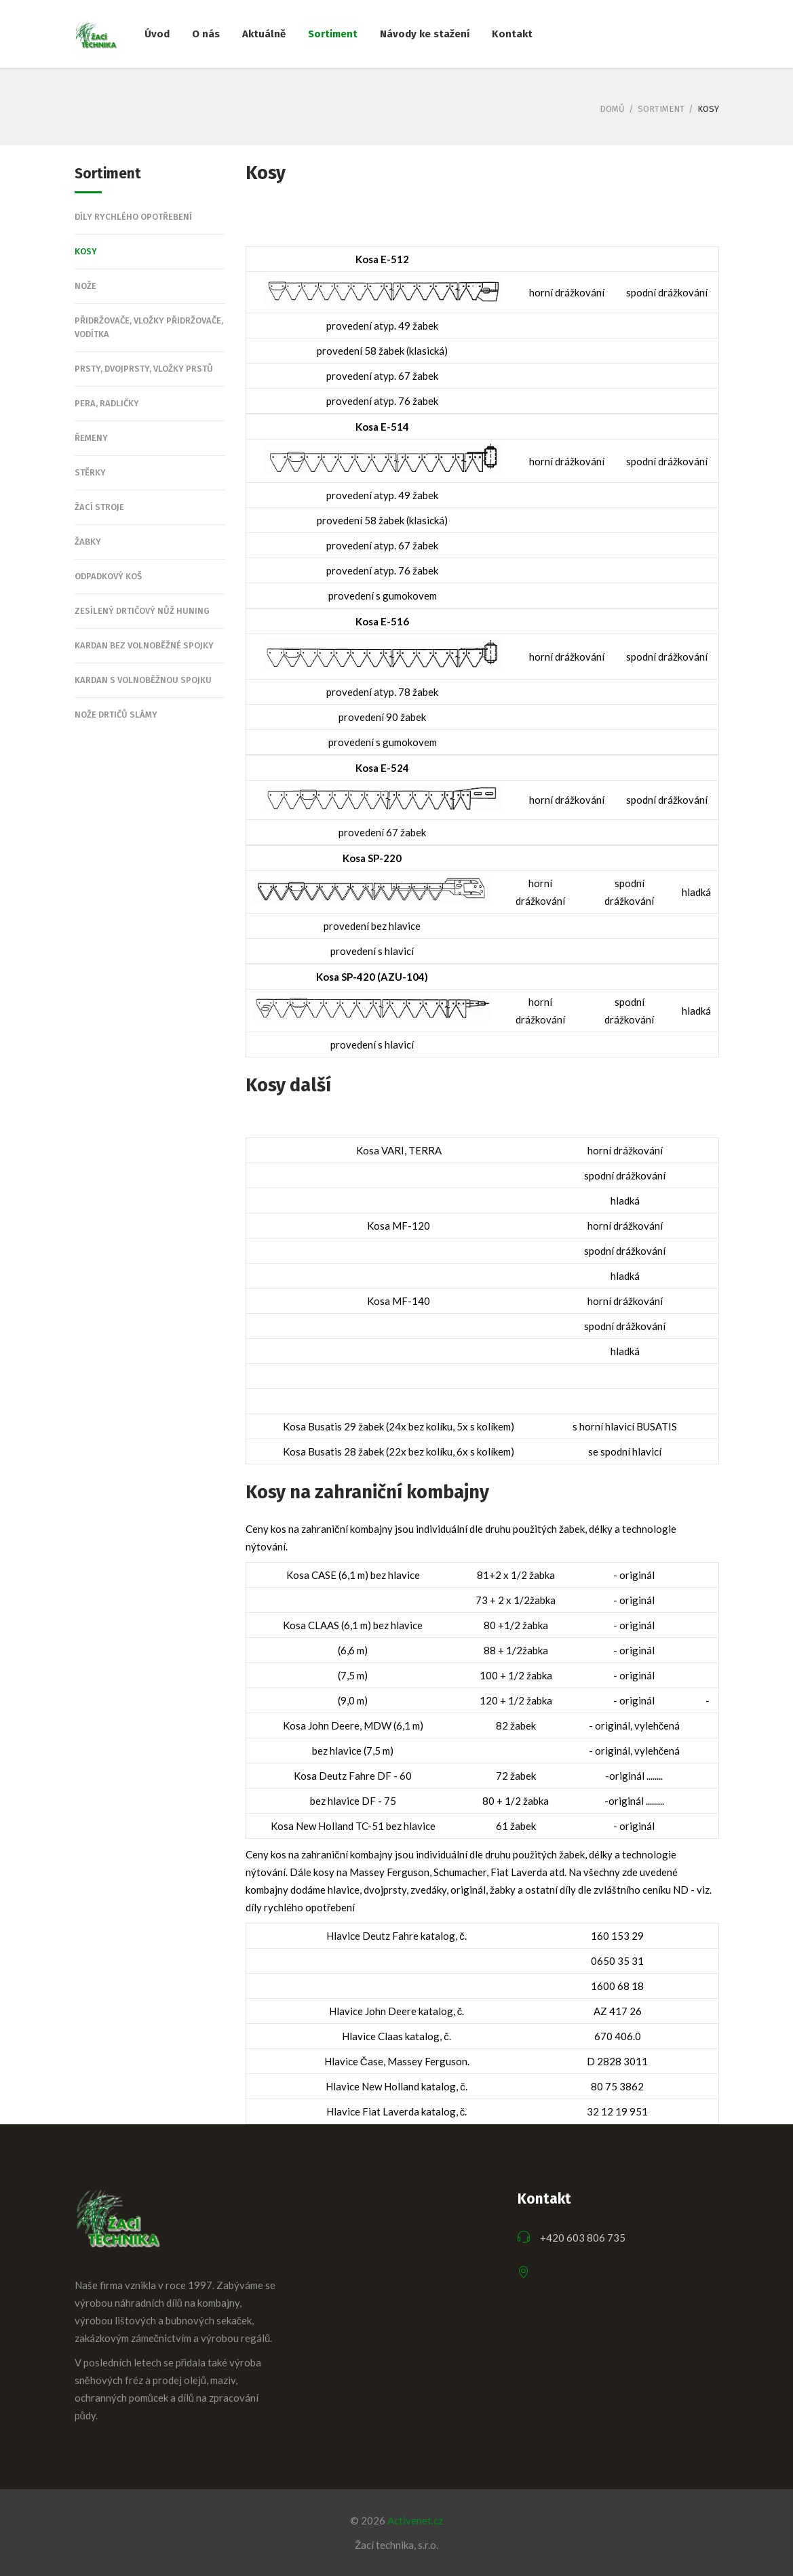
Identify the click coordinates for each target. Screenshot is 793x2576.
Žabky (88, 541)
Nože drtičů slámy (116, 714)
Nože (85, 286)
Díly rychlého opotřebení (133, 217)
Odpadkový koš (108, 576)
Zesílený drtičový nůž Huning (142, 611)
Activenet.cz (415, 2520)
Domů (612, 108)
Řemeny (91, 438)
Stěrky (90, 472)
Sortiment (661, 108)
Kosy (86, 251)
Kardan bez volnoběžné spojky (144, 645)
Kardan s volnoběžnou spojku (143, 680)
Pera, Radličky (107, 403)
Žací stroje (99, 507)
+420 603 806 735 (582, 2237)
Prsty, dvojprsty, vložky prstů (144, 369)
